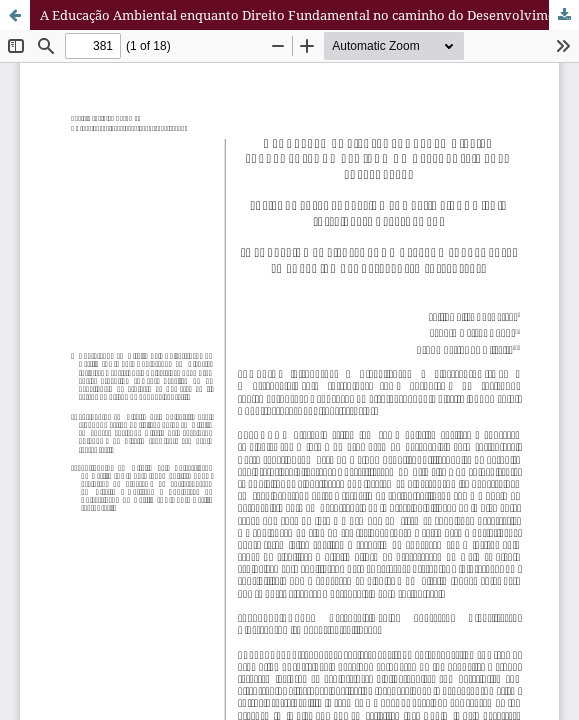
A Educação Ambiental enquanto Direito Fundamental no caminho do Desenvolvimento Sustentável (309, 15)
